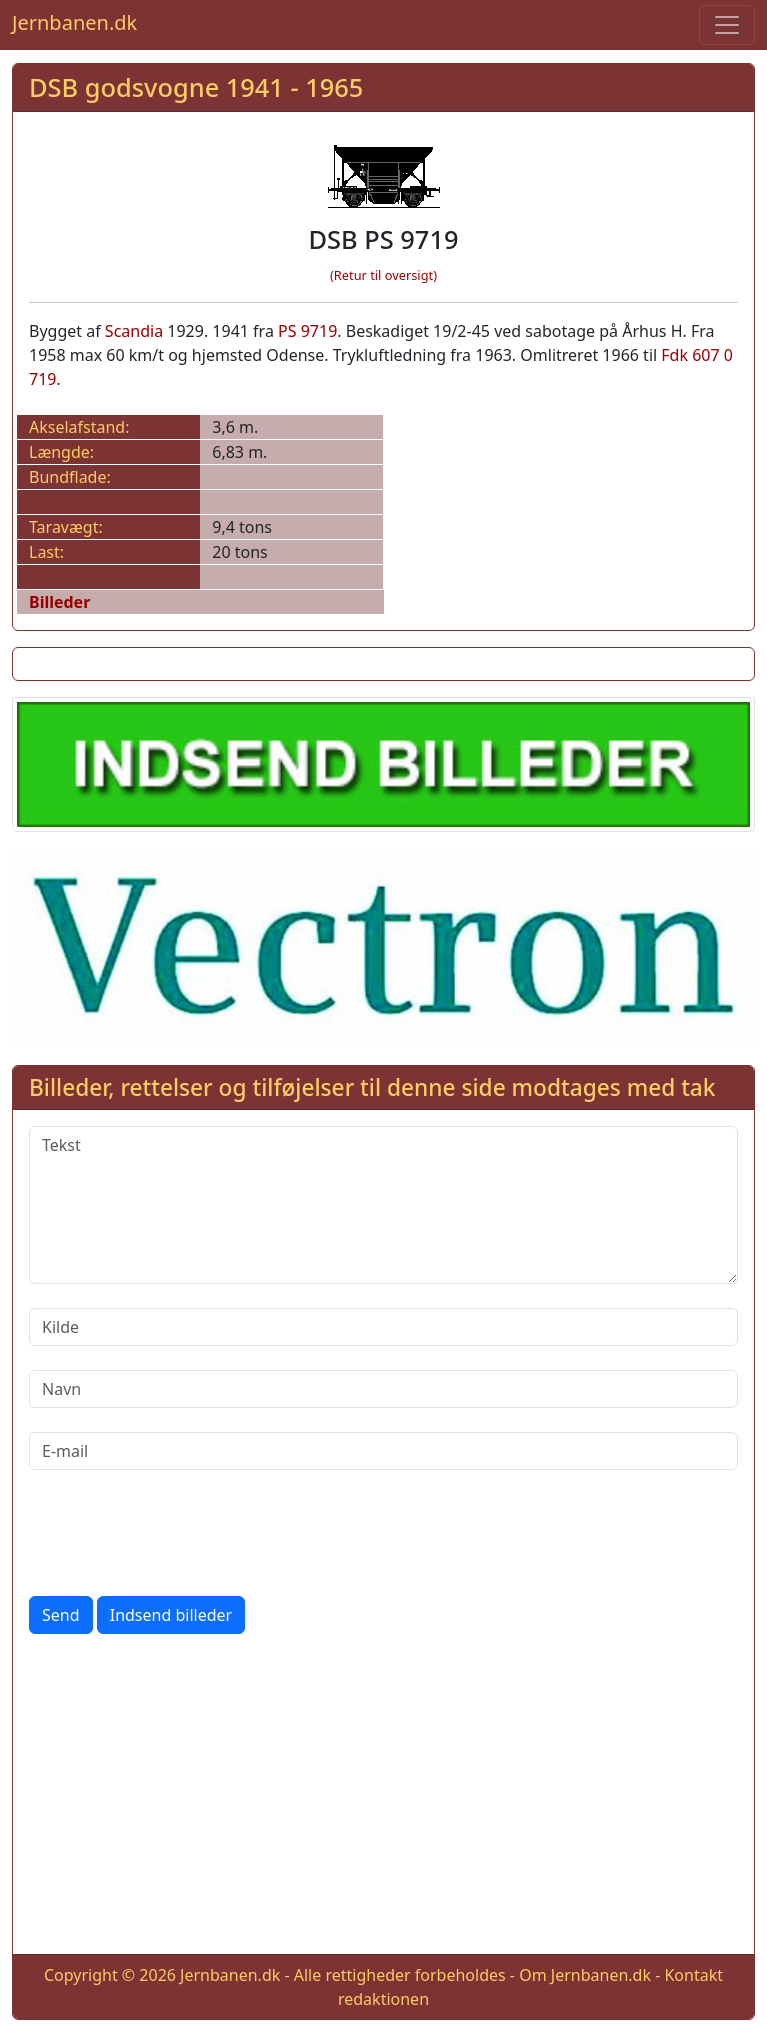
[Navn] (383, 1389)
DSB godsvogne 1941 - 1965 (196, 87)
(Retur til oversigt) (383, 275)
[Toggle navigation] (727, 25)
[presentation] (181, 1533)
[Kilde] (383, 1327)
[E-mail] (383, 1451)
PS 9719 (307, 331)
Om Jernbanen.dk (585, 1975)
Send (61, 1615)
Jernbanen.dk (74, 22)
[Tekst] (383, 1205)
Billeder (59, 602)
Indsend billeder (171, 1615)
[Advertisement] (383, 1798)
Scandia (134, 331)
